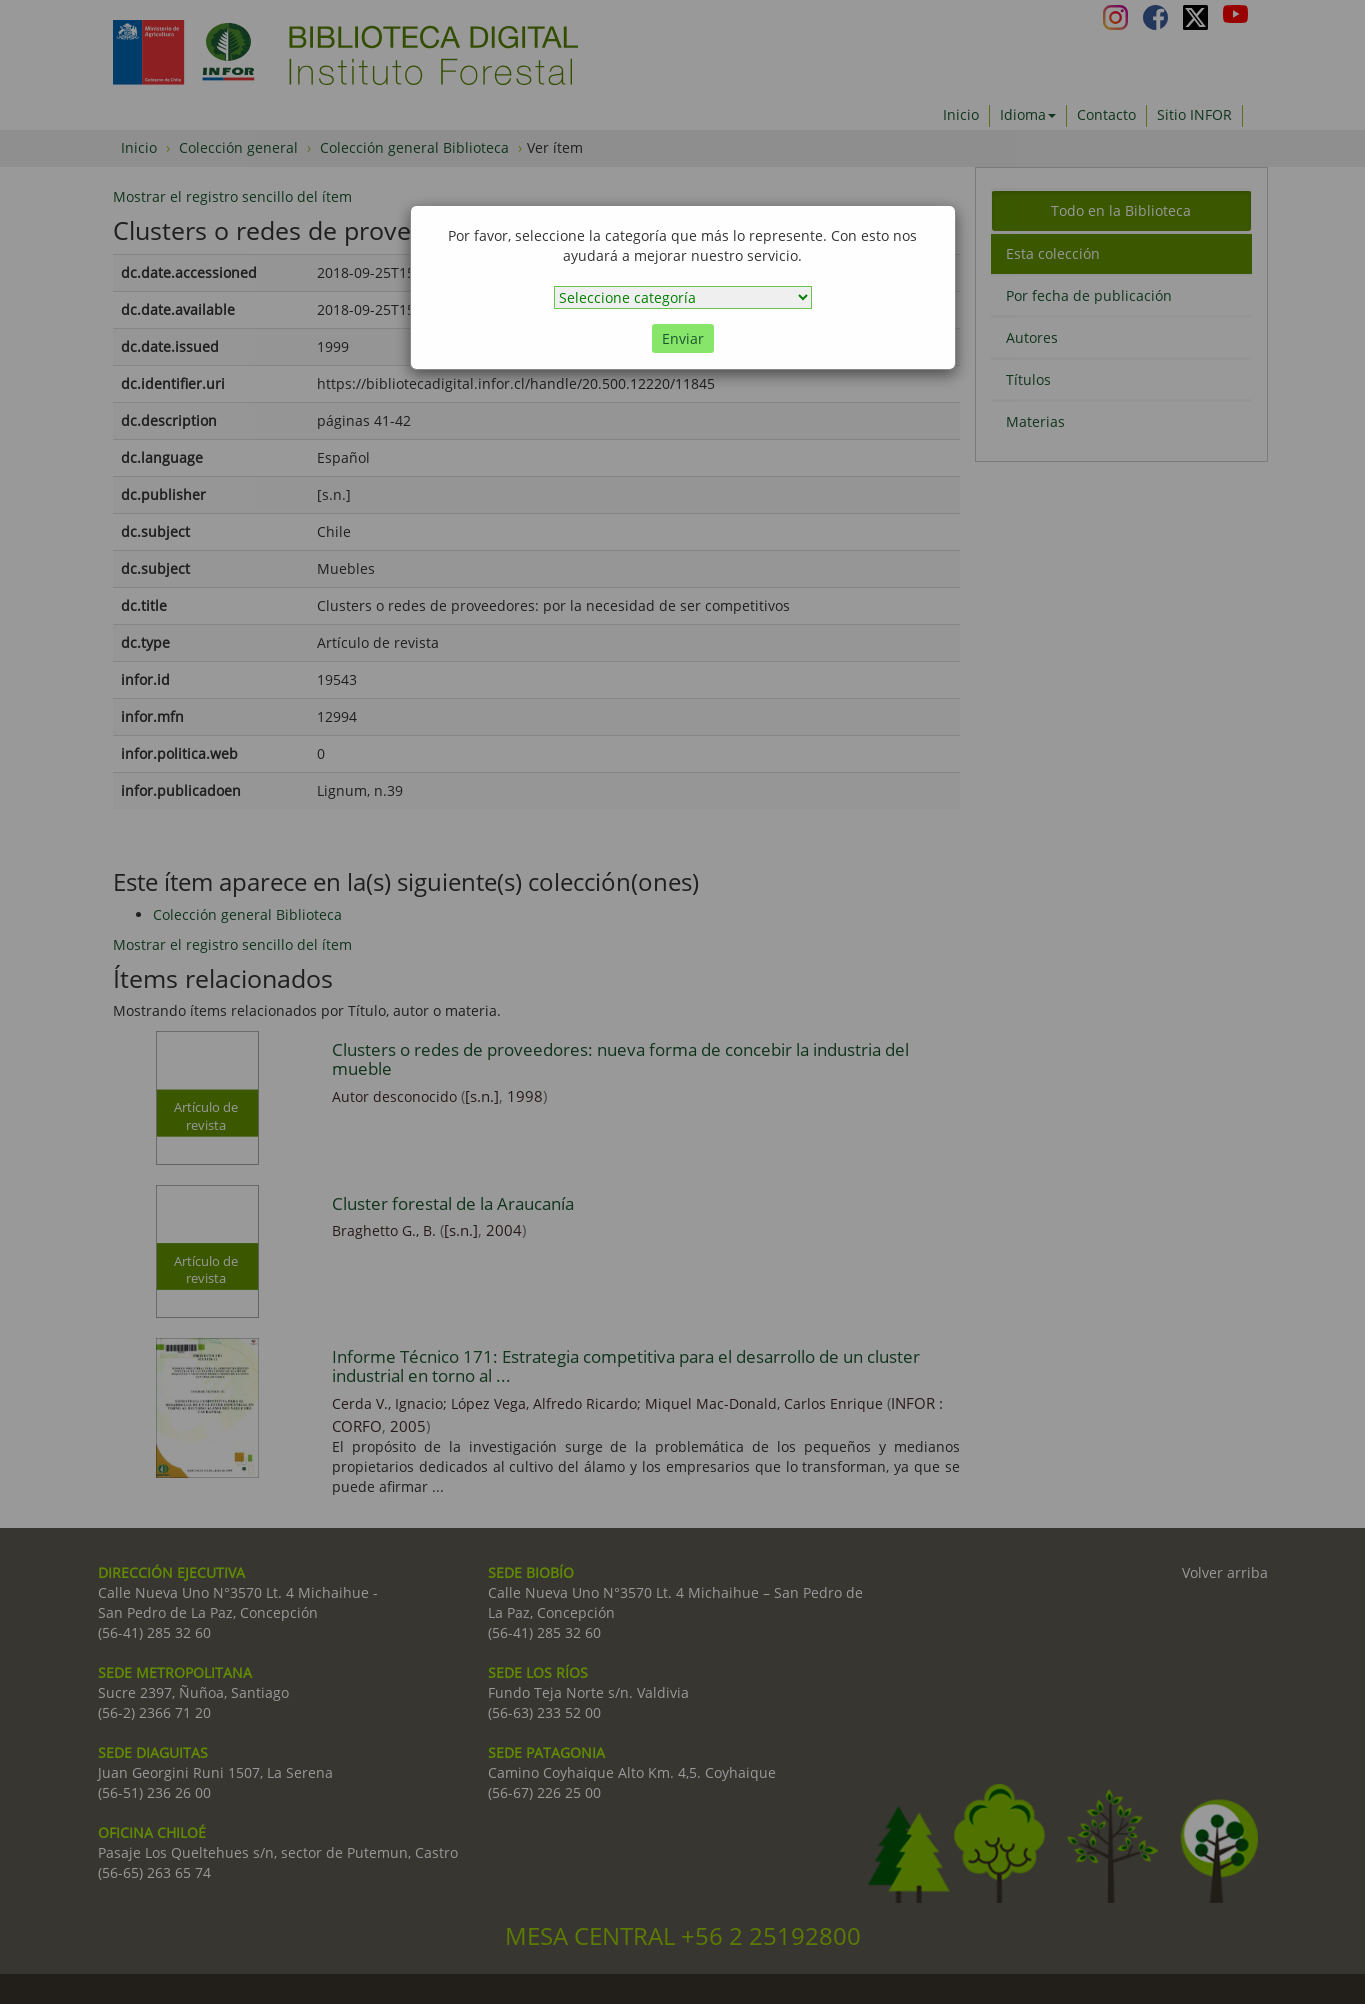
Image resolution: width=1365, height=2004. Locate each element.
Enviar (683, 338)
